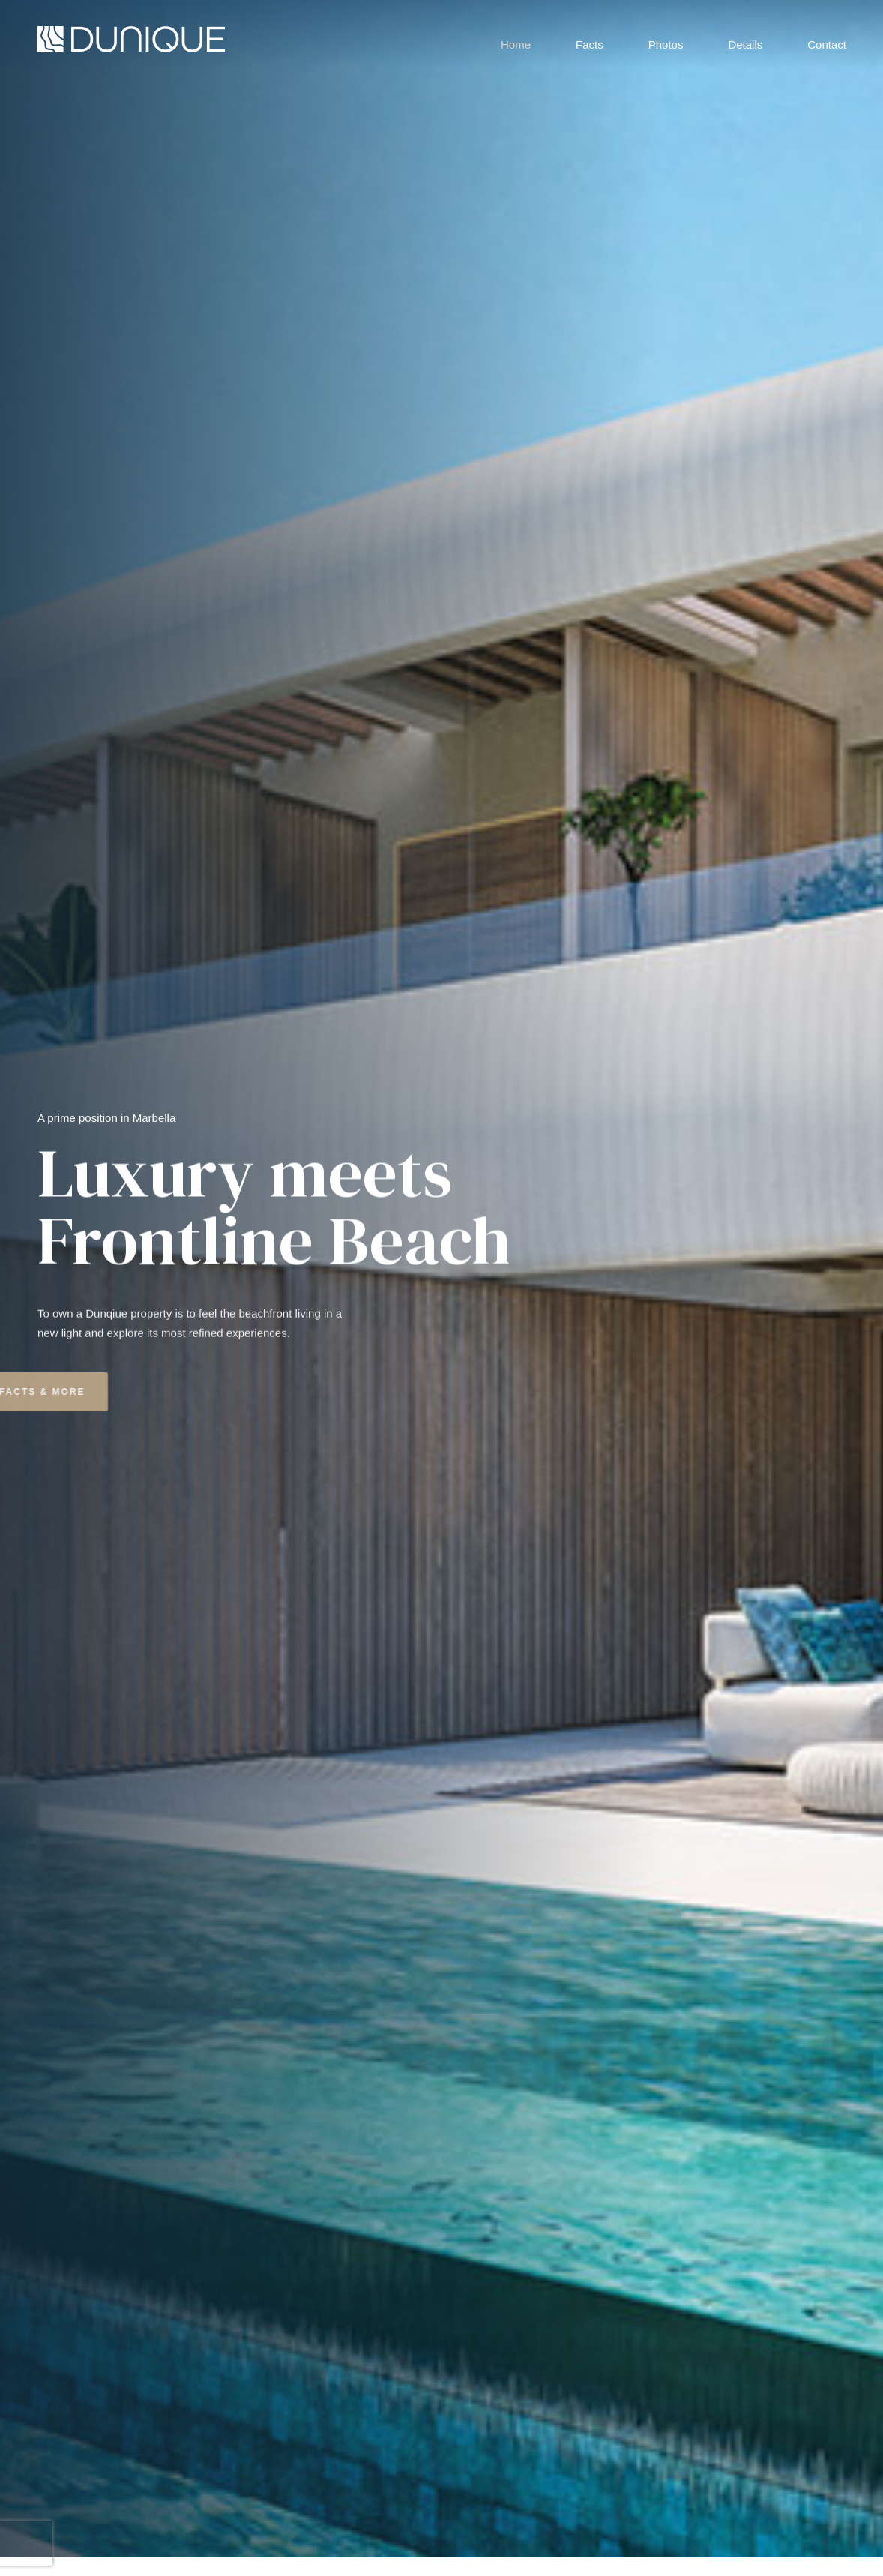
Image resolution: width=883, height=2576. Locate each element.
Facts (589, 40)
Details (745, 40)
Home (516, 40)
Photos (666, 40)
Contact (826, 40)
